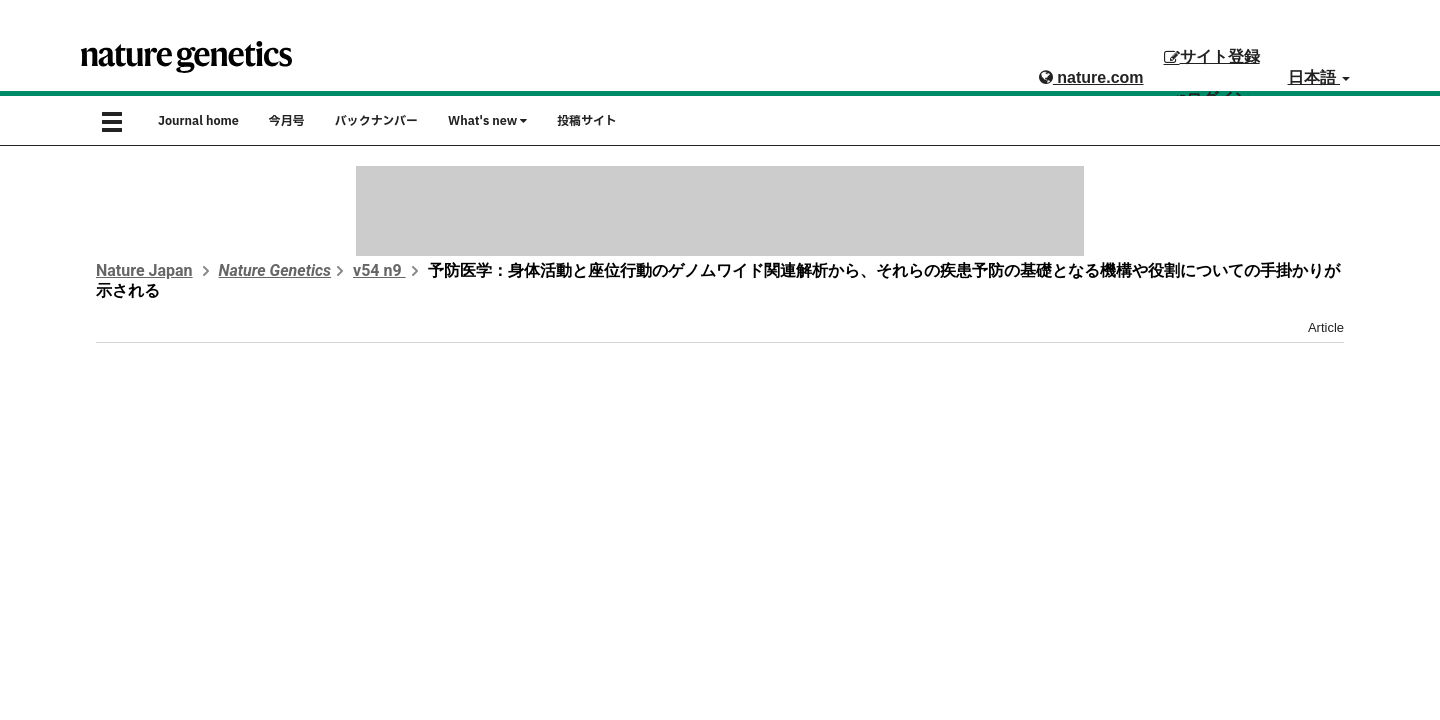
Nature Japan (144, 270)
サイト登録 (1212, 56)
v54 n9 (379, 270)
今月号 (287, 121)
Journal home (198, 121)
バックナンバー (376, 121)
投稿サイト (587, 121)
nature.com (1091, 77)
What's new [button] (487, 121)
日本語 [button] (1319, 77)
